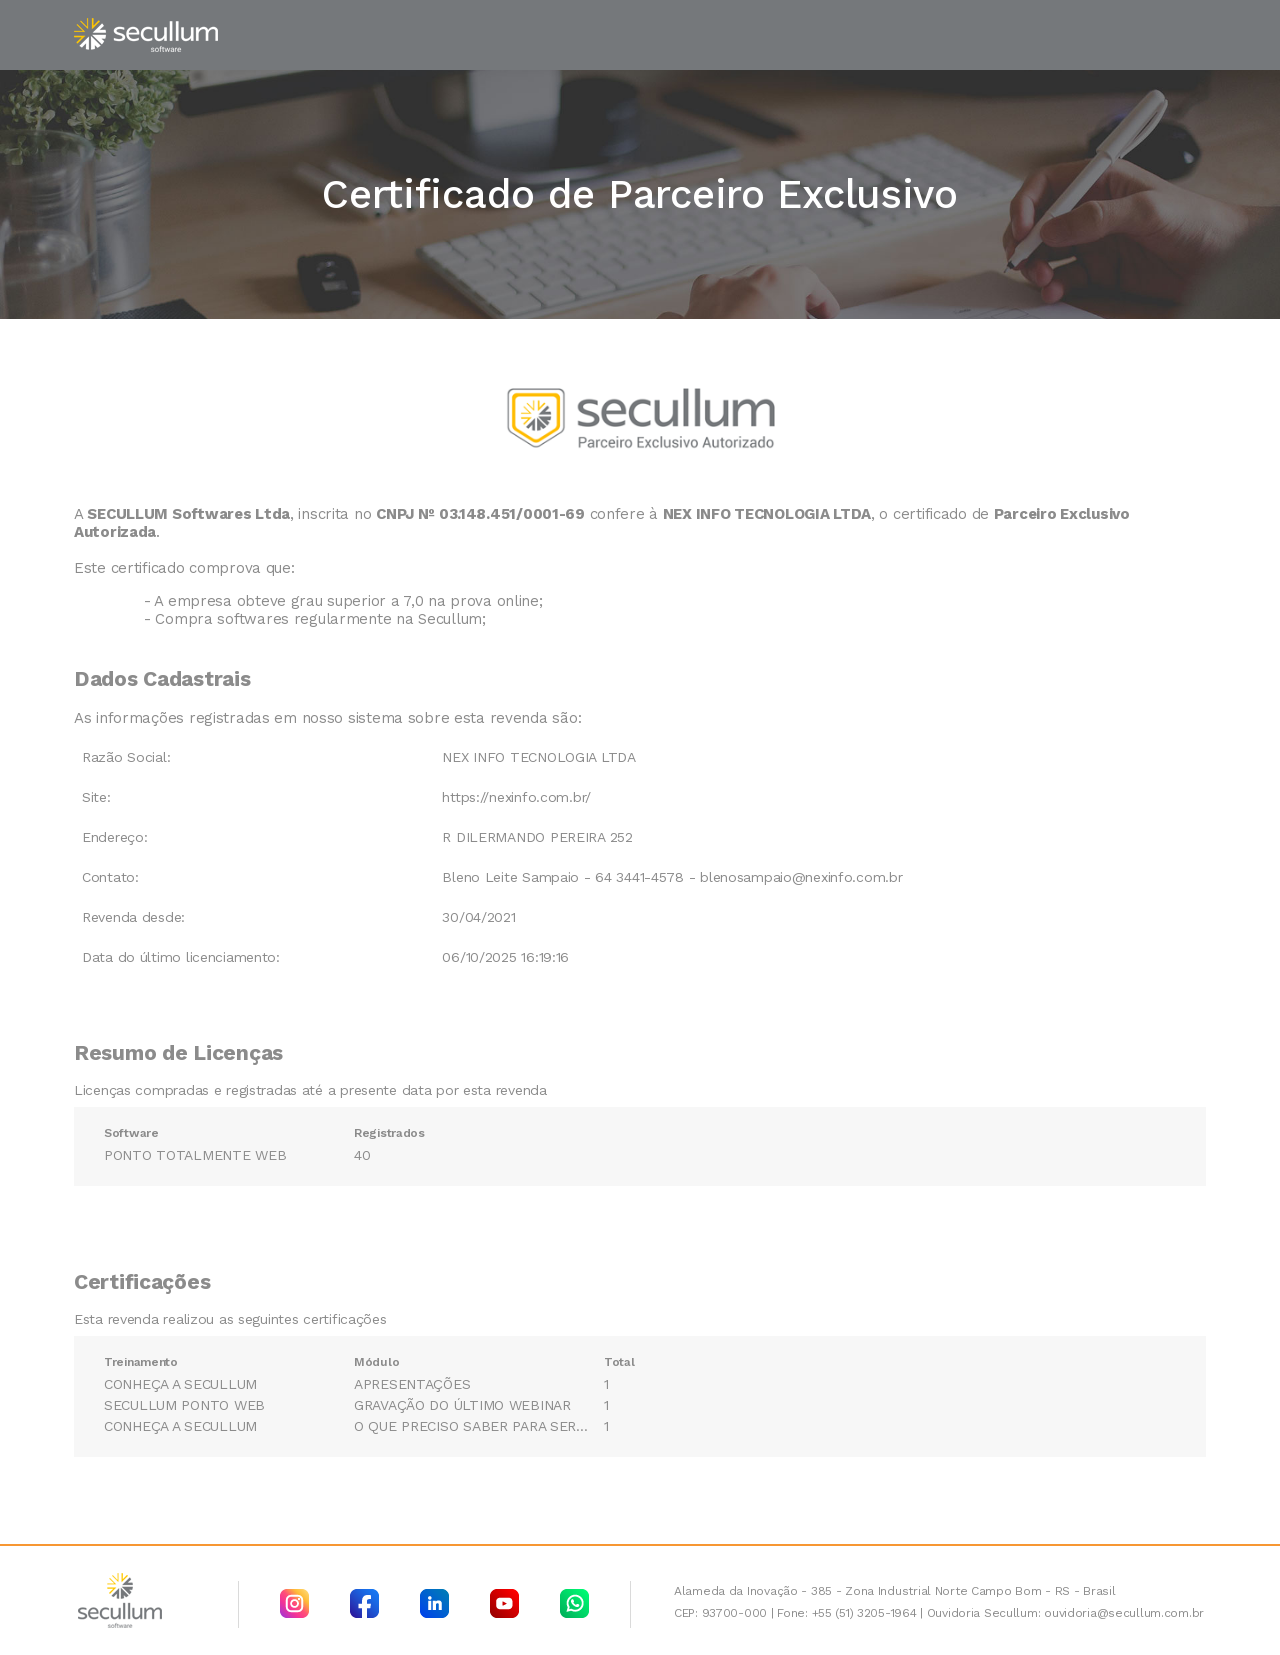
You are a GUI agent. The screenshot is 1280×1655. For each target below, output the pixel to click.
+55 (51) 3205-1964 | (867, 1613)
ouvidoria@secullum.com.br (1124, 1613)
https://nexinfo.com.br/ (516, 797)
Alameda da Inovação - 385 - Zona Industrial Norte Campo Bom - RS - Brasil (895, 1591)
